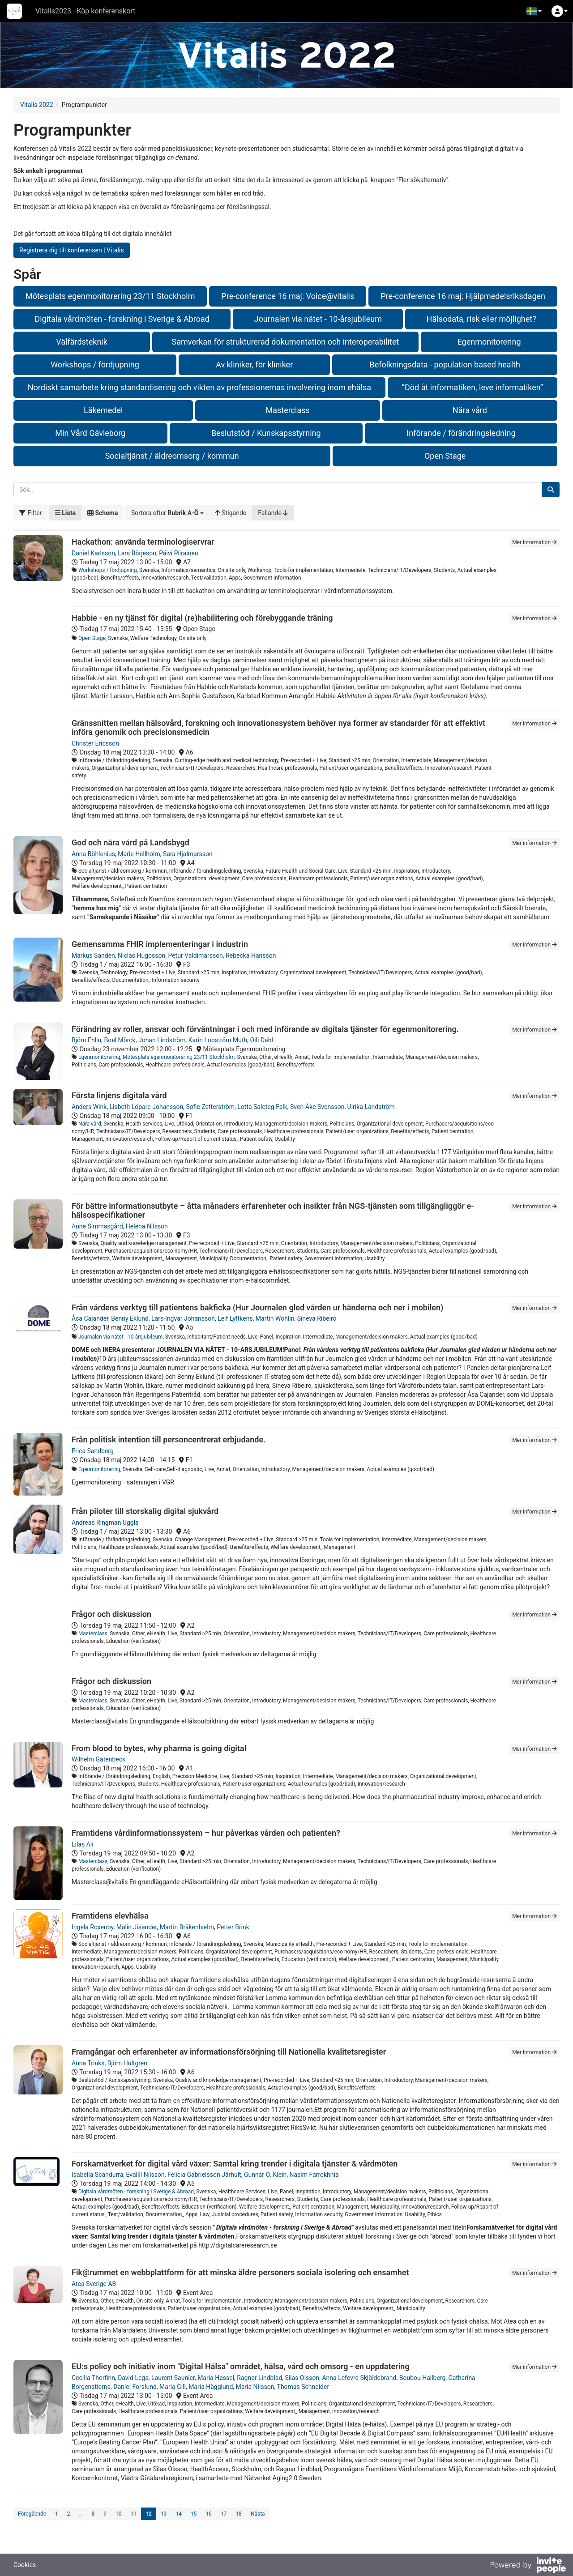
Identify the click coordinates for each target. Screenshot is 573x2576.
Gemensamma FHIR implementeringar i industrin (160, 944)
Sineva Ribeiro (317, 1318)
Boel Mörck (119, 1040)
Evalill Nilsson (145, 2174)
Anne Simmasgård (97, 1226)
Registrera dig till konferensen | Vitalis (71, 250)
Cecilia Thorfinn (93, 2377)
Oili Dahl (261, 1040)
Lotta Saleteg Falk (262, 1106)
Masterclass (287, 410)
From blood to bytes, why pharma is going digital (159, 1748)
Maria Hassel (215, 2377)
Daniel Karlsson (93, 553)
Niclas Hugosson (141, 955)
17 (224, 2514)
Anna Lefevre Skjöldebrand (359, 2377)
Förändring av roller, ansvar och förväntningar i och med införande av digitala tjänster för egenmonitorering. (265, 1029)
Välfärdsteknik (81, 341)
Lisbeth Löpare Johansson (147, 1106)
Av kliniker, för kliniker (254, 364)
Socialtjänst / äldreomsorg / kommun (172, 456)
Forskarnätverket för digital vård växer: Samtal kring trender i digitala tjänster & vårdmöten (235, 2163)
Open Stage (445, 456)
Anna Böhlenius (93, 853)
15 (194, 2514)
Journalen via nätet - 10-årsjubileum (318, 319)
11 (134, 2514)
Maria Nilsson (255, 2386)
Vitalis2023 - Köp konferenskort (85, 11)
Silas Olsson (302, 2377)
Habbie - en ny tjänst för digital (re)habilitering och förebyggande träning (202, 618)
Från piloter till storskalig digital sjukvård (145, 1511)
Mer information (534, 542)
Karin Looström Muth (218, 1040)
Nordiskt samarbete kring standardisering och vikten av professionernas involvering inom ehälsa (199, 387)
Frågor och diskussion (111, 1614)
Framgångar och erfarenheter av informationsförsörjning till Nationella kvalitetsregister (229, 2051)
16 (208, 2514)
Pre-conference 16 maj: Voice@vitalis (287, 296)
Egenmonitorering (489, 341)
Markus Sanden (93, 955)
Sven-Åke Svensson (317, 1106)
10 (118, 2514)
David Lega (133, 2377)
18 (238, 2514)
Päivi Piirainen (178, 553)
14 (178, 2514)
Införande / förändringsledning (460, 433)
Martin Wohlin (275, 1318)
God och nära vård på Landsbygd (130, 842)
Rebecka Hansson (251, 955)
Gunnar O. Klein (265, 2174)
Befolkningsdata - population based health (445, 364)
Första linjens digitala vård (119, 1095)
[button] (534, 11)
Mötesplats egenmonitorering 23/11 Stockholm (110, 296)
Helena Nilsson (147, 1226)
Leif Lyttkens (235, 1318)
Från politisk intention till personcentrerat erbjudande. (168, 1439)
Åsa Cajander (90, 1318)
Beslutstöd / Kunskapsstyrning (266, 433)
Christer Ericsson (95, 743)
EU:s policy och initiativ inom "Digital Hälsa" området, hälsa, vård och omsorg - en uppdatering (241, 2366)
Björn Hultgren (127, 2063)
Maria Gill (172, 2386)
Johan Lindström (162, 1040)
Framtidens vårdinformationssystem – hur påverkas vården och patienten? (206, 1833)
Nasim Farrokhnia (314, 2174)
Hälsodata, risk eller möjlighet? (481, 319)
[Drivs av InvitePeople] (528, 2566)
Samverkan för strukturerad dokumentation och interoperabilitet (285, 341)
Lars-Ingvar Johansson (183, 1318)
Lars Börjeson (137, 553)
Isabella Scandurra (97, 2174)
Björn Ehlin (86, 1040)
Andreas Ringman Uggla (105, 1522)
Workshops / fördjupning (95, 364)
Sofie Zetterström (210, 1106)
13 (164, 2514)
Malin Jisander (136, 1927)
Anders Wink (89, 1106)
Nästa (258, 2514)
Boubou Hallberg (422, 2377)
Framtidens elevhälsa (110, 1915)
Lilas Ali (83, 1844)
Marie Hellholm (139, 853)
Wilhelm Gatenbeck (98, 1759)
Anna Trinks (88, 2063)
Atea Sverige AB (94, 2283)
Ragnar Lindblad (259, 2377)
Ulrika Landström (371, 1106)
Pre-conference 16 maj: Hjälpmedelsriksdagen (463, 296)
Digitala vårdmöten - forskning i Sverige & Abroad (122, 319)
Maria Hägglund (210, 2386)
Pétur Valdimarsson (195, 955)
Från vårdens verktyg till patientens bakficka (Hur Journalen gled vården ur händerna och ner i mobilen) (257, 1307)
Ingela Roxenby (92, 1927)
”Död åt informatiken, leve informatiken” (472, 387)
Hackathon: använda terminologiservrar (143, 541)
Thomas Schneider (303, 2386)
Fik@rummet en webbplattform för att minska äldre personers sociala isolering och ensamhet (240, 2272)
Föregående (32, 2514)
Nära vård (470, 410)
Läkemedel (103, 410)
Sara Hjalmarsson (188, 853)
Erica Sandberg (93, 1450)
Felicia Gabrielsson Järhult (204, 2174)
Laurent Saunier (173, 2377)
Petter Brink (233, 1927)
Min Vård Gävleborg (90, 433)
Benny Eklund (130, 1318)
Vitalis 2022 (36, 104)
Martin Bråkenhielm (187, 1927)
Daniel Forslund (135, 2386)
